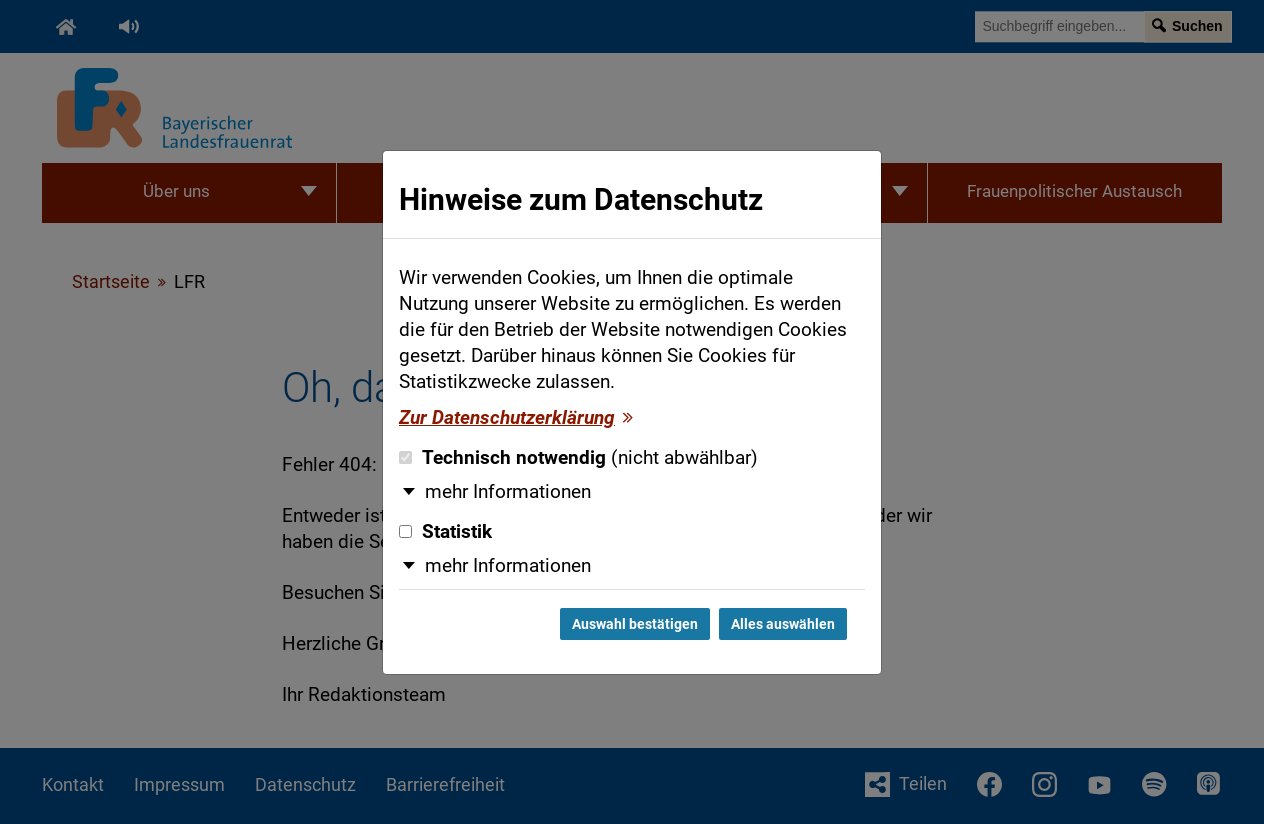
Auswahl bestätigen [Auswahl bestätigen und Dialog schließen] (635, 624)
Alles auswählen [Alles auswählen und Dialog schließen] (783, 624)
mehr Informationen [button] (508, 492)
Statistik (445, 532)
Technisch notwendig (578, 458)
